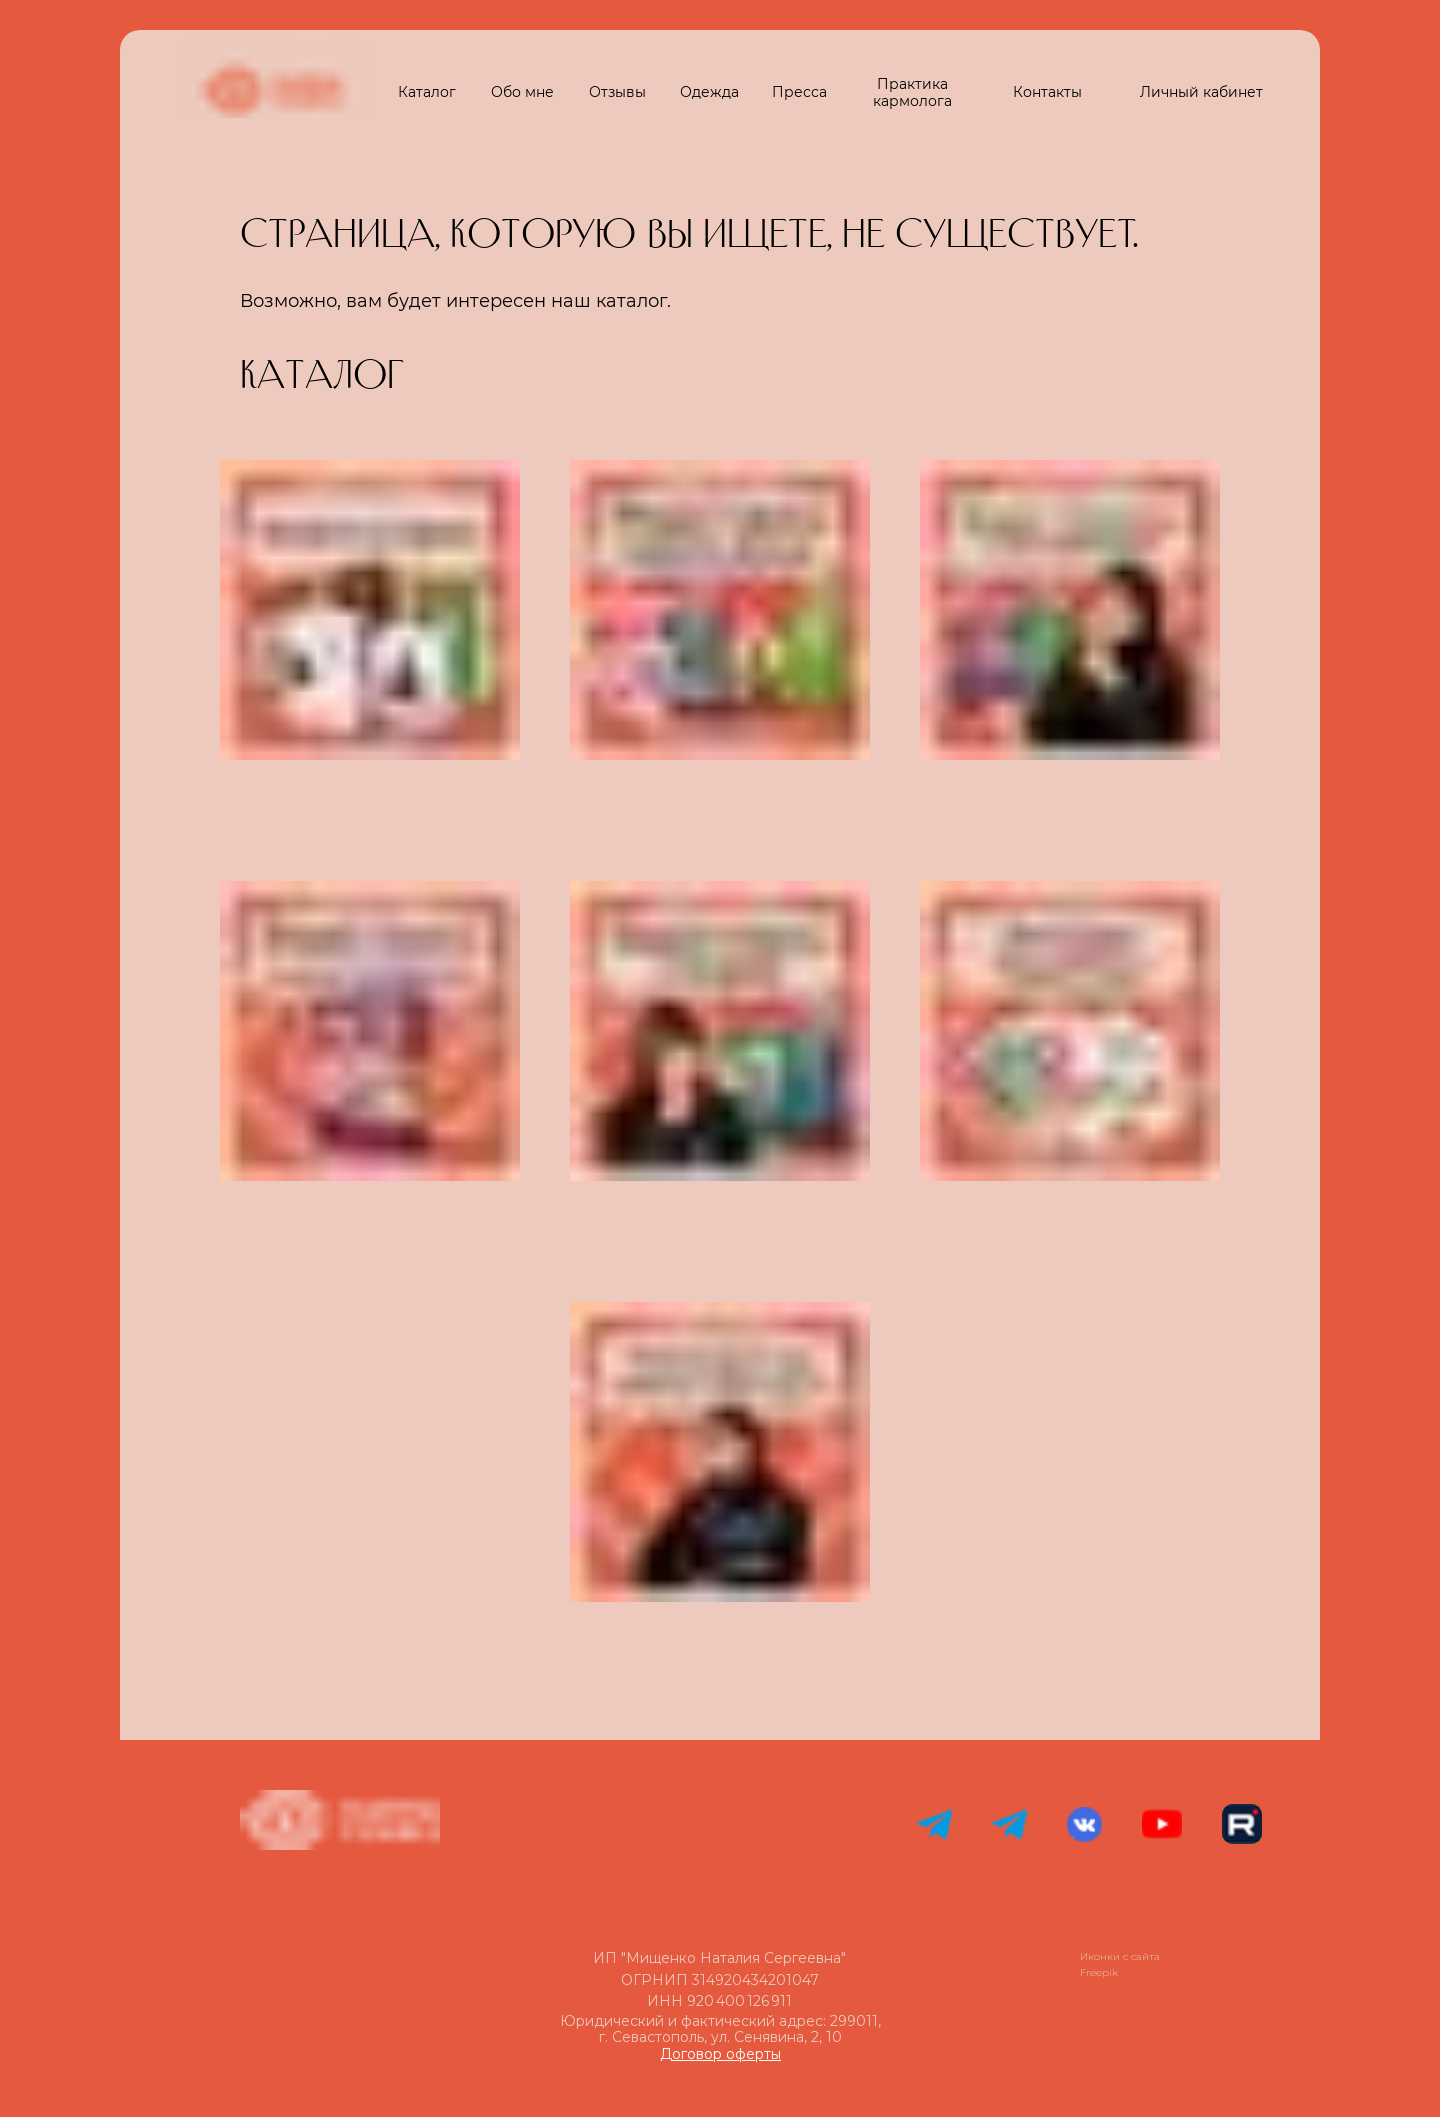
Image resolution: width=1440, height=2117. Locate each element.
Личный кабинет (1201, 92)
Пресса (799, 92)
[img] (370, 1452)
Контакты (1047, 92)
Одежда (709, 92)
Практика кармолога (912, 92)
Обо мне (522, 92)
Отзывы (617, 92)
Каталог (427, 92)
